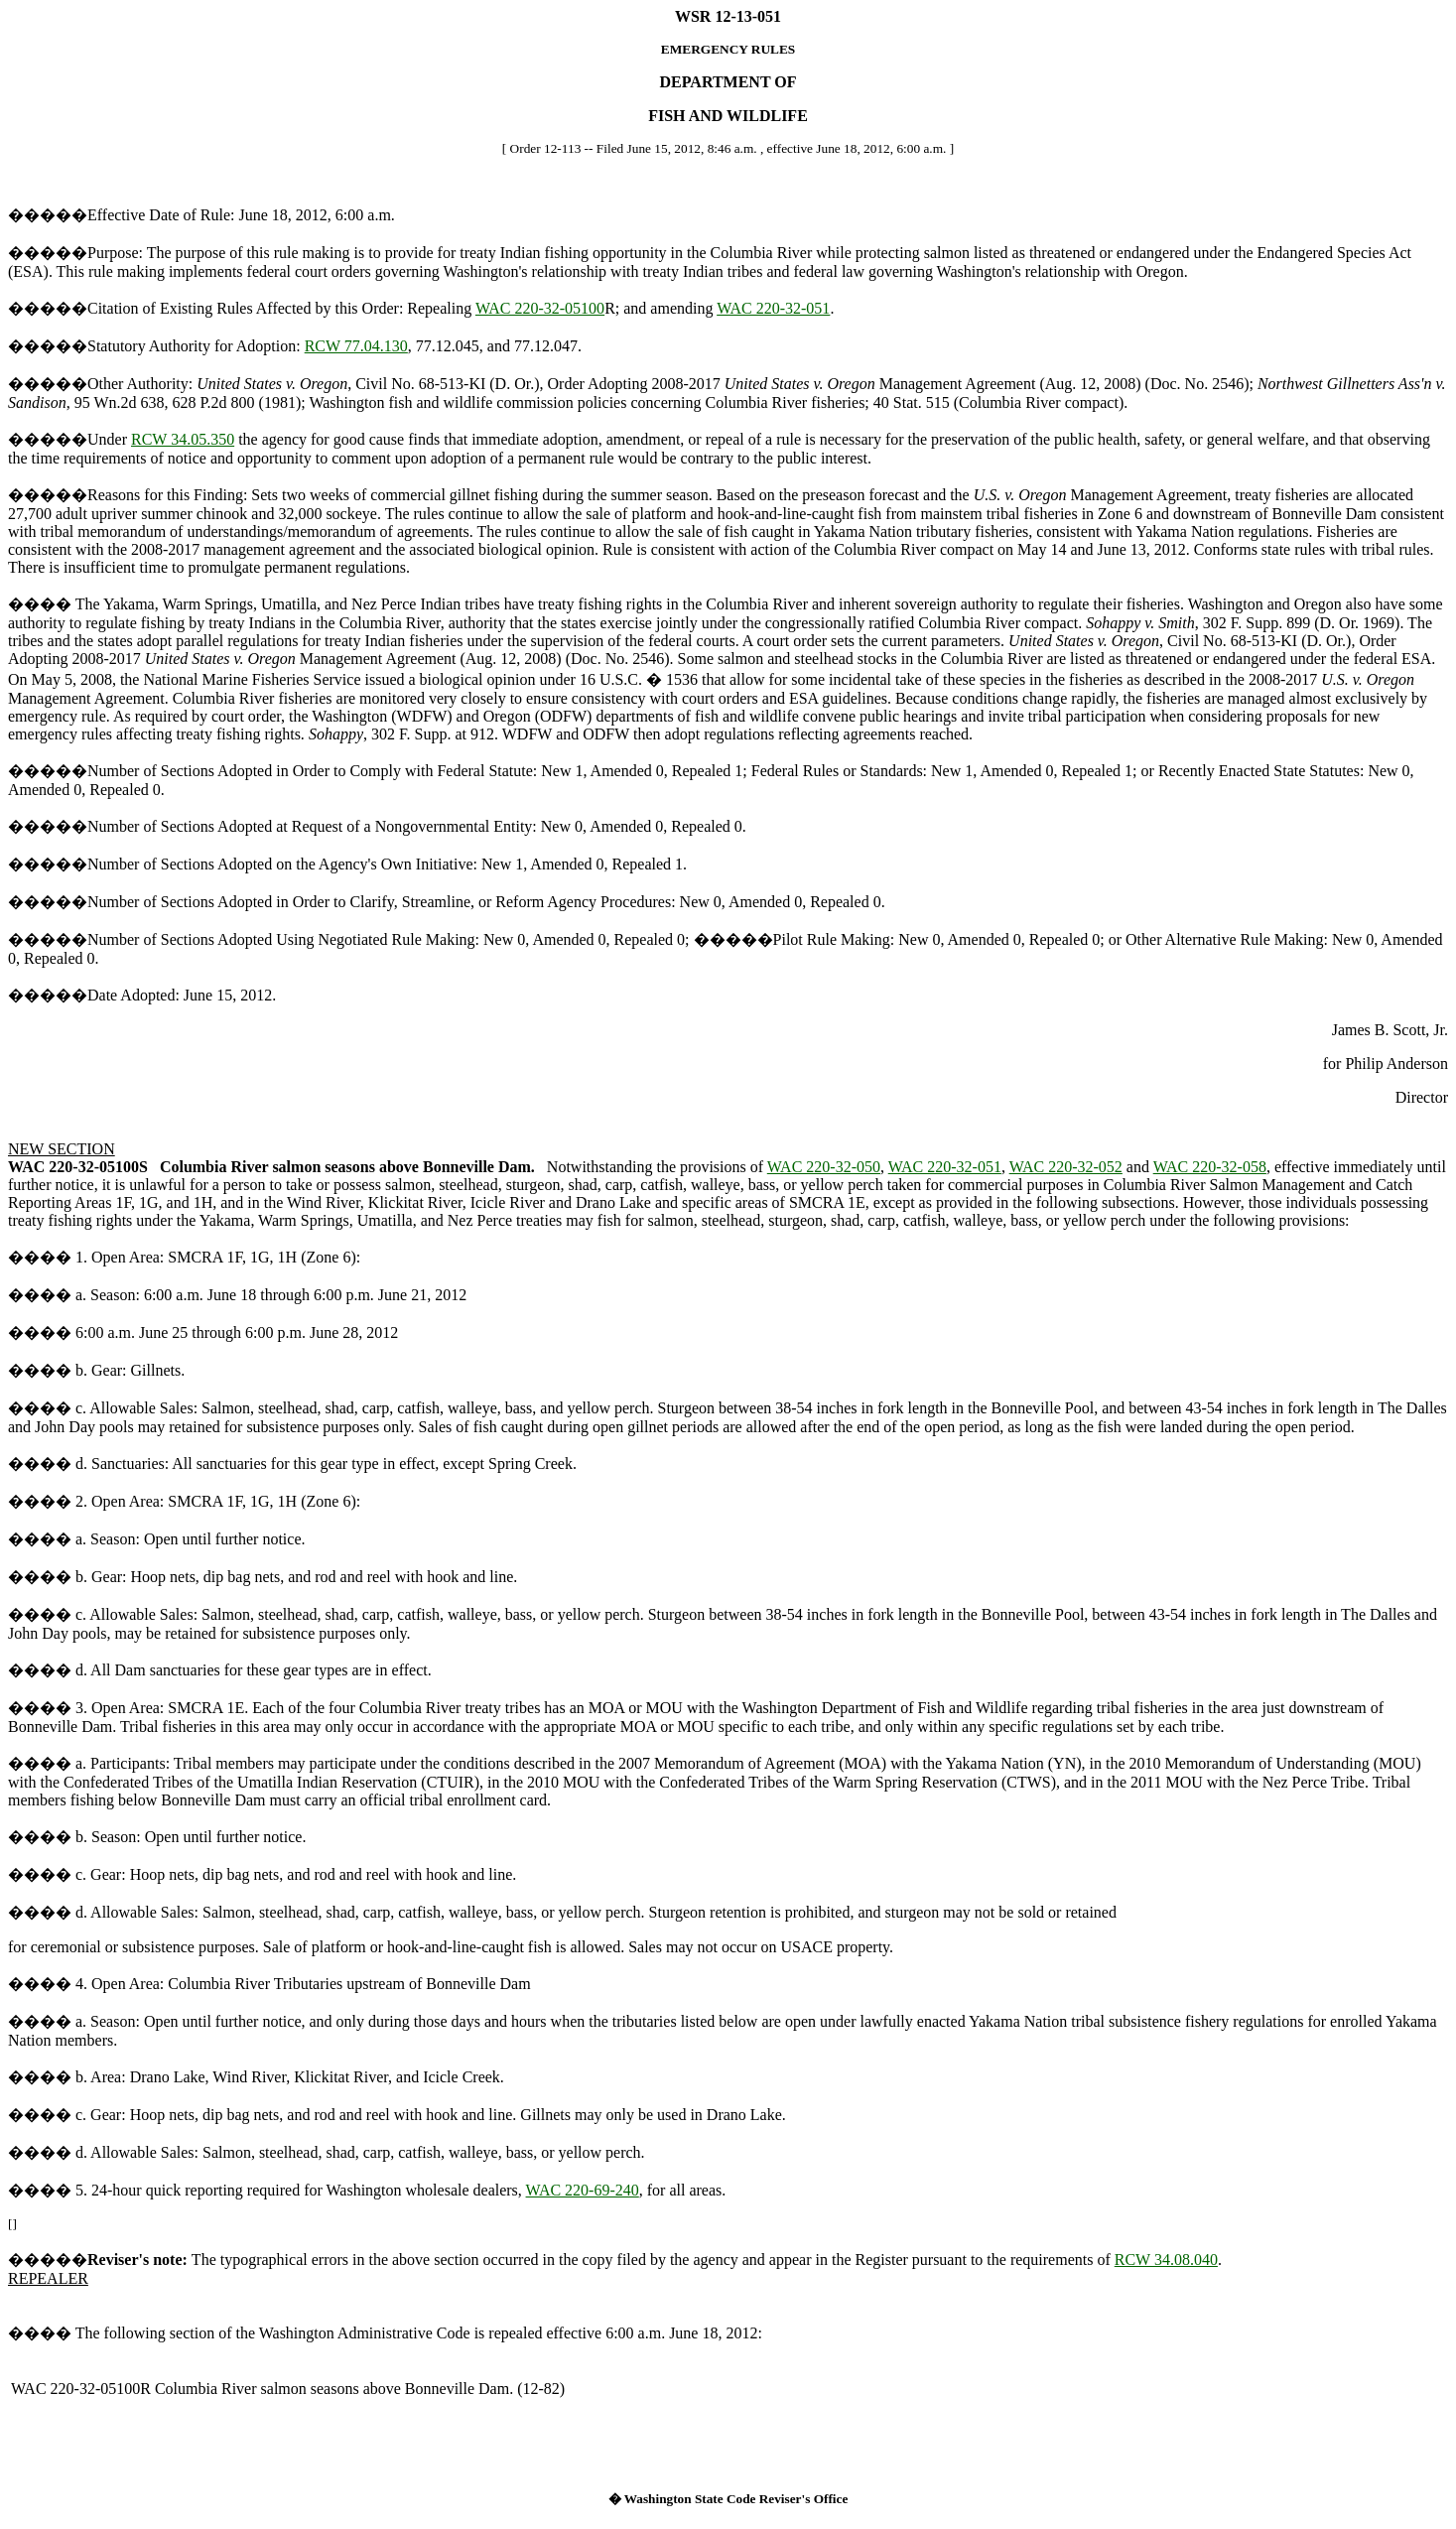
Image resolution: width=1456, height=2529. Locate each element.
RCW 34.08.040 (1166, 2259)
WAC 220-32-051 (773, 308)
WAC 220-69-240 (582, 2190)
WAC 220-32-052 (1066, 1166)
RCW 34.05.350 (182, 439)
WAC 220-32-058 (1209, 1166)
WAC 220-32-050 (823, 1166)
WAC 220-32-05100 (539, 308)
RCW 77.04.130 (356, 345)
